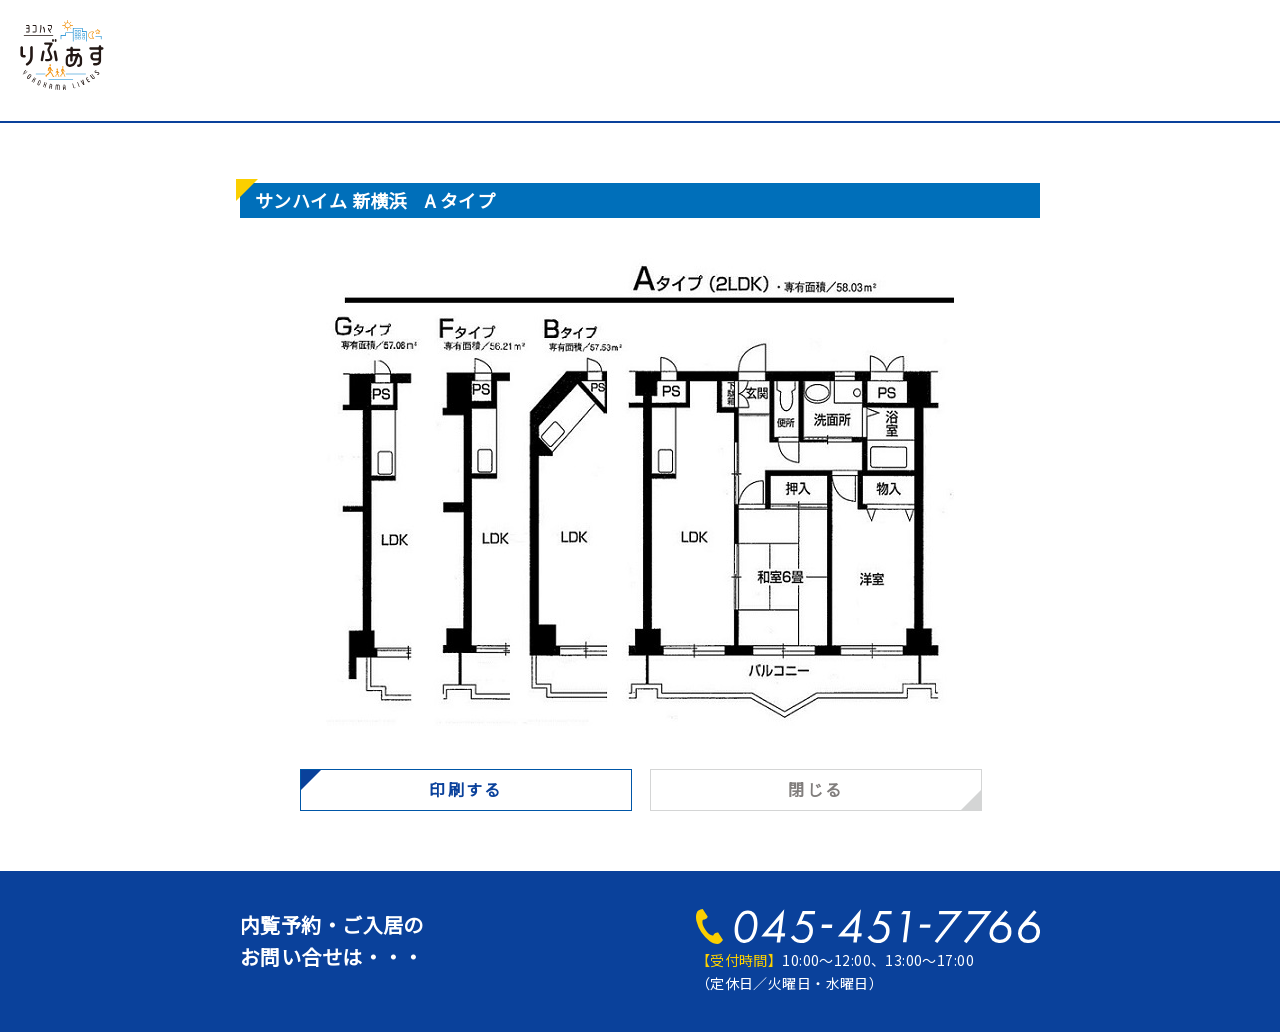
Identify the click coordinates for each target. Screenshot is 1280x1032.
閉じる (815, 789)
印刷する (466, 789)
